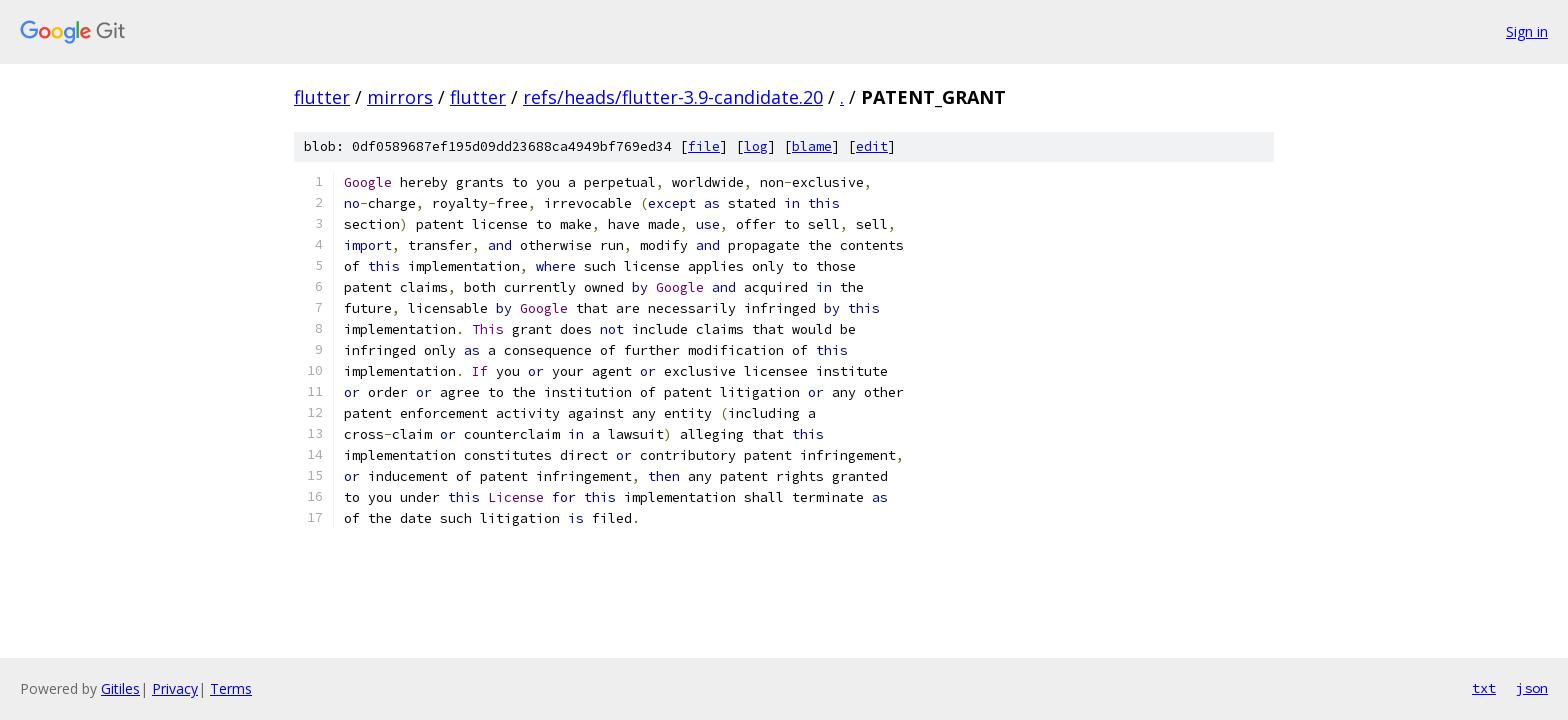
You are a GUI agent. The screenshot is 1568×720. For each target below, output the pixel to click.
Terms (231, 688)
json (1532, 688)
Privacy (175, 688)
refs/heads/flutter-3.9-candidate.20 (673, 97)
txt (1484, 688)
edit (872, 146)
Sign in (1527, 31)
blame (812, 146)
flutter (322, 97)
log (756, 146)
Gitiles (120, 688)
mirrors (400, 97)
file (704, 146)
